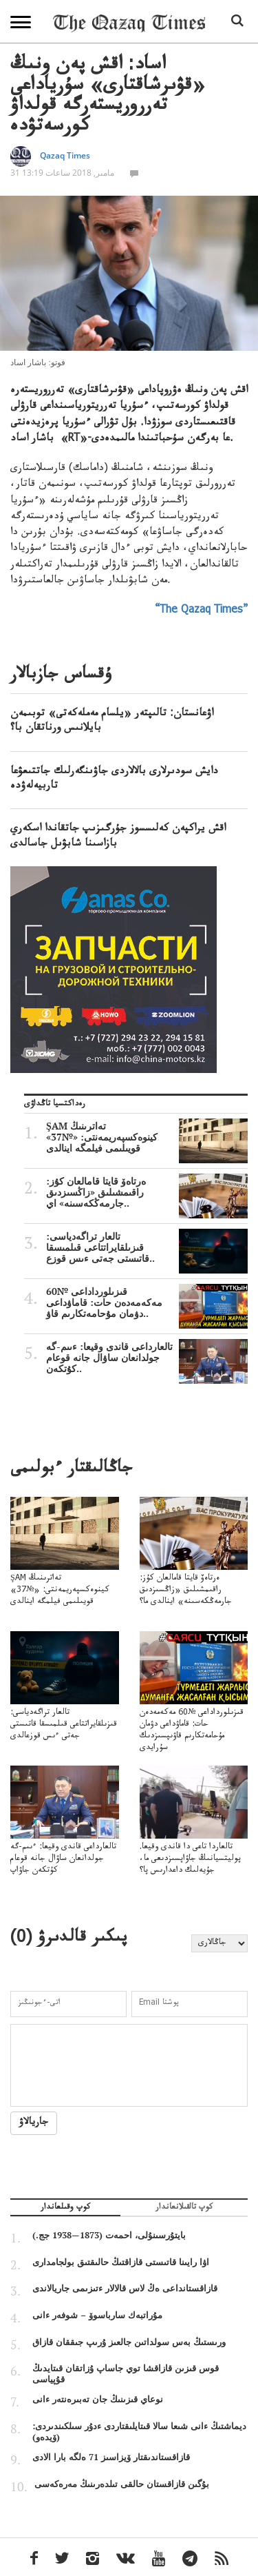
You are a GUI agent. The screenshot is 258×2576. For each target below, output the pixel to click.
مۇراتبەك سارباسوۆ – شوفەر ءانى (97, 2314)
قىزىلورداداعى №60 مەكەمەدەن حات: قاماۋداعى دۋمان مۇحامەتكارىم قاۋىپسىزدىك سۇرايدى (194, 1709)
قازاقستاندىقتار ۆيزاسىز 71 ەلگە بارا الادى (111, 2456)
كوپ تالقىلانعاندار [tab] (184, 2208)
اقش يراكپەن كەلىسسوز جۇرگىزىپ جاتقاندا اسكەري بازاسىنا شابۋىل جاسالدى (118, 837)
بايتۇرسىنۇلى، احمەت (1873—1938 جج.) (109, 2234)
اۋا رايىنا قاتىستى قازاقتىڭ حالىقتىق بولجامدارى (120, 2261)
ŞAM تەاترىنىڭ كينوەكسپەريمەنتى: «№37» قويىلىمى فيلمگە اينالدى (147, 1137)
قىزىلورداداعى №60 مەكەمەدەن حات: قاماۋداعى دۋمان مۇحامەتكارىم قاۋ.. (147, 1302)
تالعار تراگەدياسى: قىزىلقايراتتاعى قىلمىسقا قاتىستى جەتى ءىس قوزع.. (147, 1247)
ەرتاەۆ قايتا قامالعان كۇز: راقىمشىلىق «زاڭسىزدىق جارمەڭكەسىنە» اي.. (147, 1192)
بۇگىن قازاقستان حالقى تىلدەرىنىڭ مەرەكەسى (121, 2483)
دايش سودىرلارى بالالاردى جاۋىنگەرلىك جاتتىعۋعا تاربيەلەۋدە (114, 780)
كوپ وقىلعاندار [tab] (65, 2208)
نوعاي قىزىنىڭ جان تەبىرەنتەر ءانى (97, 2398)
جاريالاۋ (33, 2123)
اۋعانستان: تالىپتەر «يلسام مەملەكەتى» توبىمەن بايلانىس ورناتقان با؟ (111, 722)
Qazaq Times (65, 155)
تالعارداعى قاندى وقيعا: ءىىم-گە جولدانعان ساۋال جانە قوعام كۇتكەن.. (147, 1357)
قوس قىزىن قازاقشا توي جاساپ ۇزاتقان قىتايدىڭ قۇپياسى (125, 2373)
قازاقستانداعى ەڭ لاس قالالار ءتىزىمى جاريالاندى (124, 2287)
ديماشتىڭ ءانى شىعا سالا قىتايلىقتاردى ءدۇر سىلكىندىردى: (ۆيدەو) (139, 2431)
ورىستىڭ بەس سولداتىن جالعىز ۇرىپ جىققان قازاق (129, 2341)
